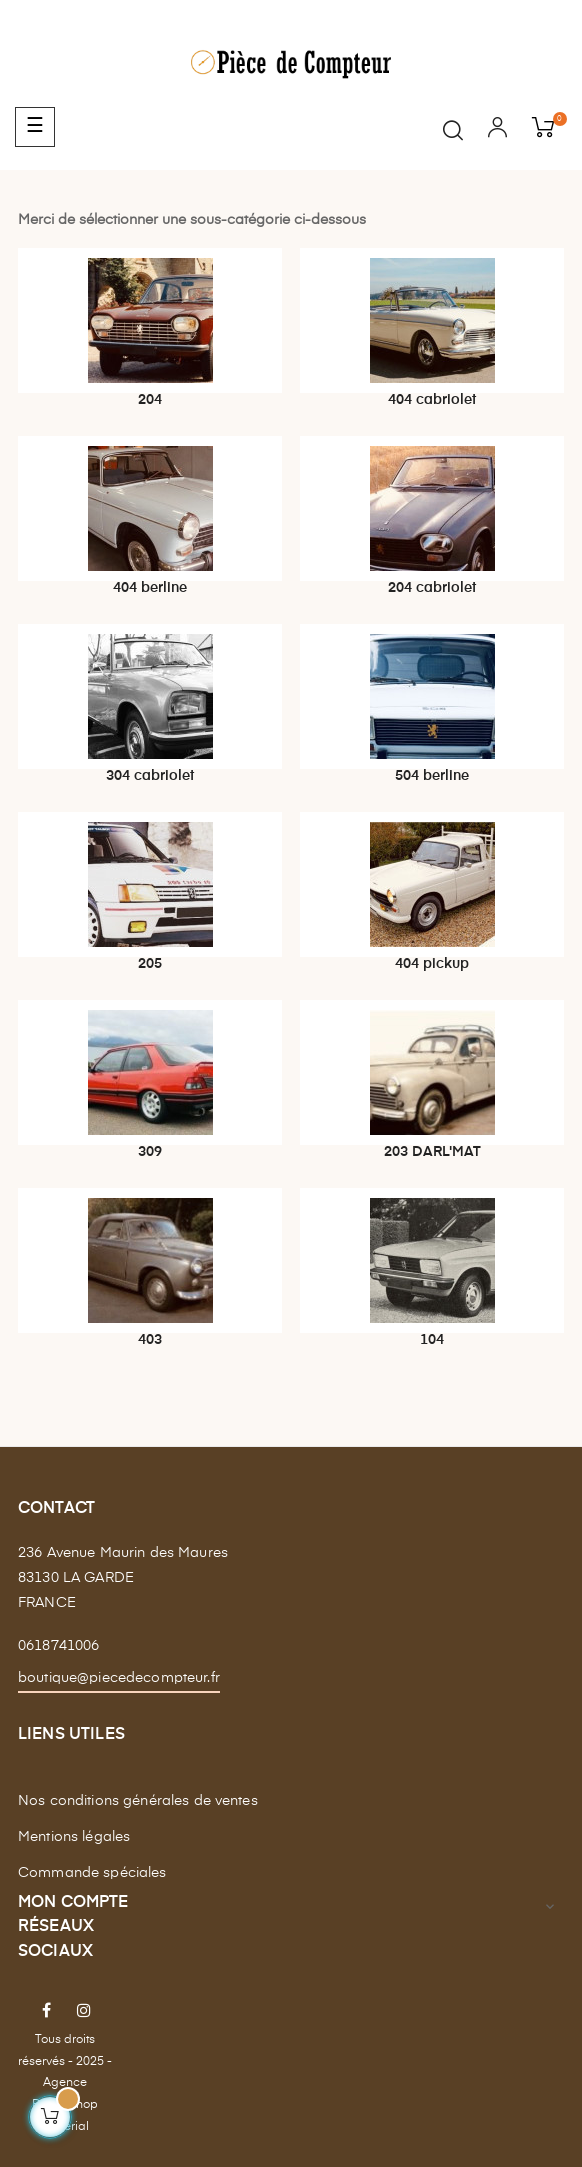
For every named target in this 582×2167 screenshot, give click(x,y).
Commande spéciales (92, 1873)
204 (150, 400)
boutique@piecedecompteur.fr (119, 1678)
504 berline (432, 776)
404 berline (150, 588)
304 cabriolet (150, 776)
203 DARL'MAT (432, 1152)
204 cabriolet (432, 588)
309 (150, 1152)
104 (432, 1340)
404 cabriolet (432, 400)
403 (150, 1340)
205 (150, 964)
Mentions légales (74, 1837)
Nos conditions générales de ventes (138, 1801)
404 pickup (432, 964)
